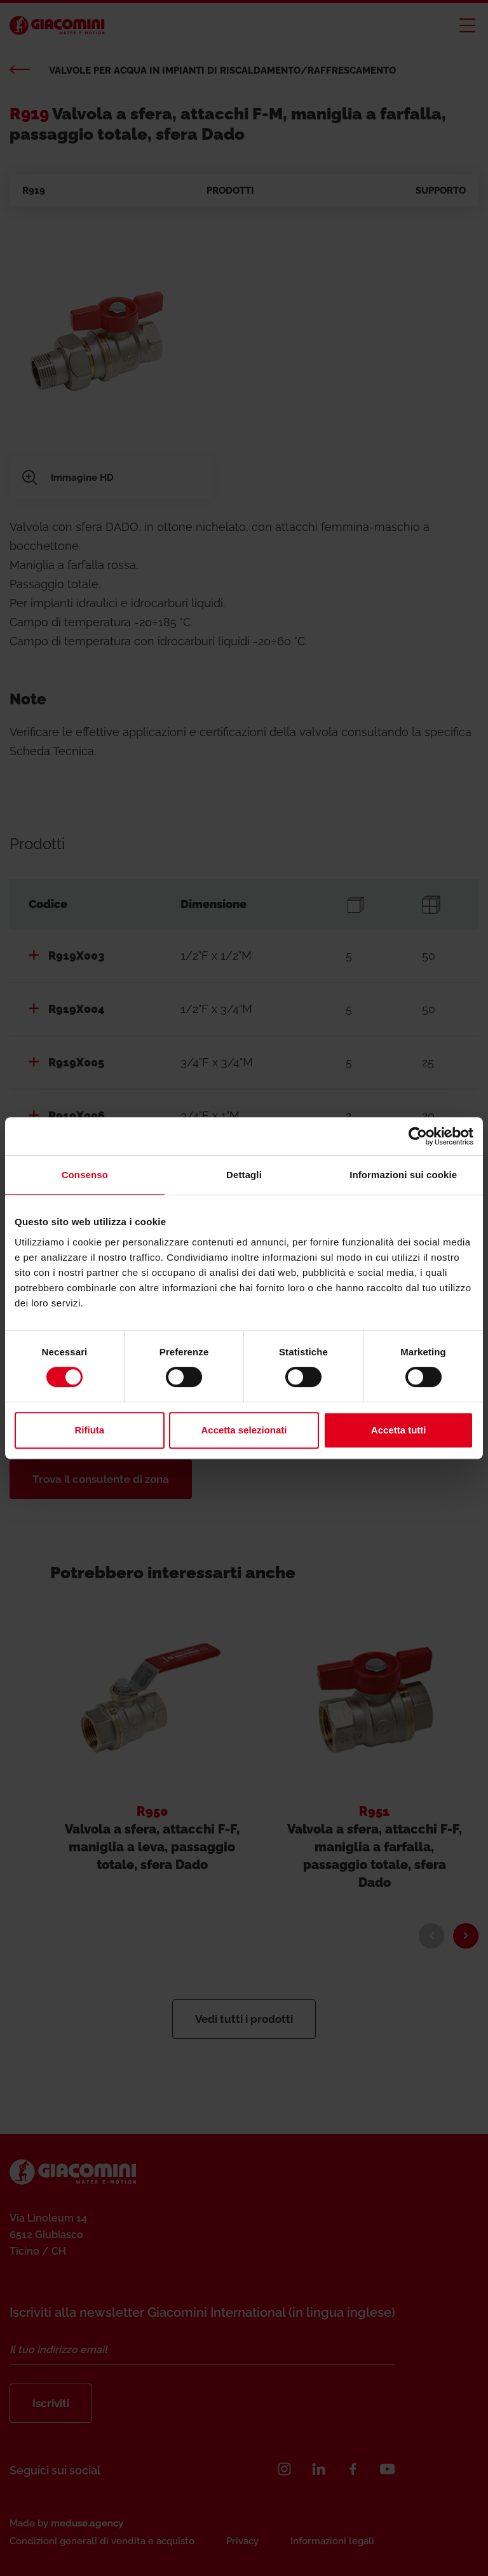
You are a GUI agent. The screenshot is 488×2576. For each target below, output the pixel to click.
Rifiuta (89, 1430)
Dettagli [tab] (244, 1174)
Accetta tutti (398, 1430)
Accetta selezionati (244, 1430)
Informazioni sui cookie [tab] (403, 1174)
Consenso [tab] (85, 1174)
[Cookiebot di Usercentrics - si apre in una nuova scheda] (417, 1136)
